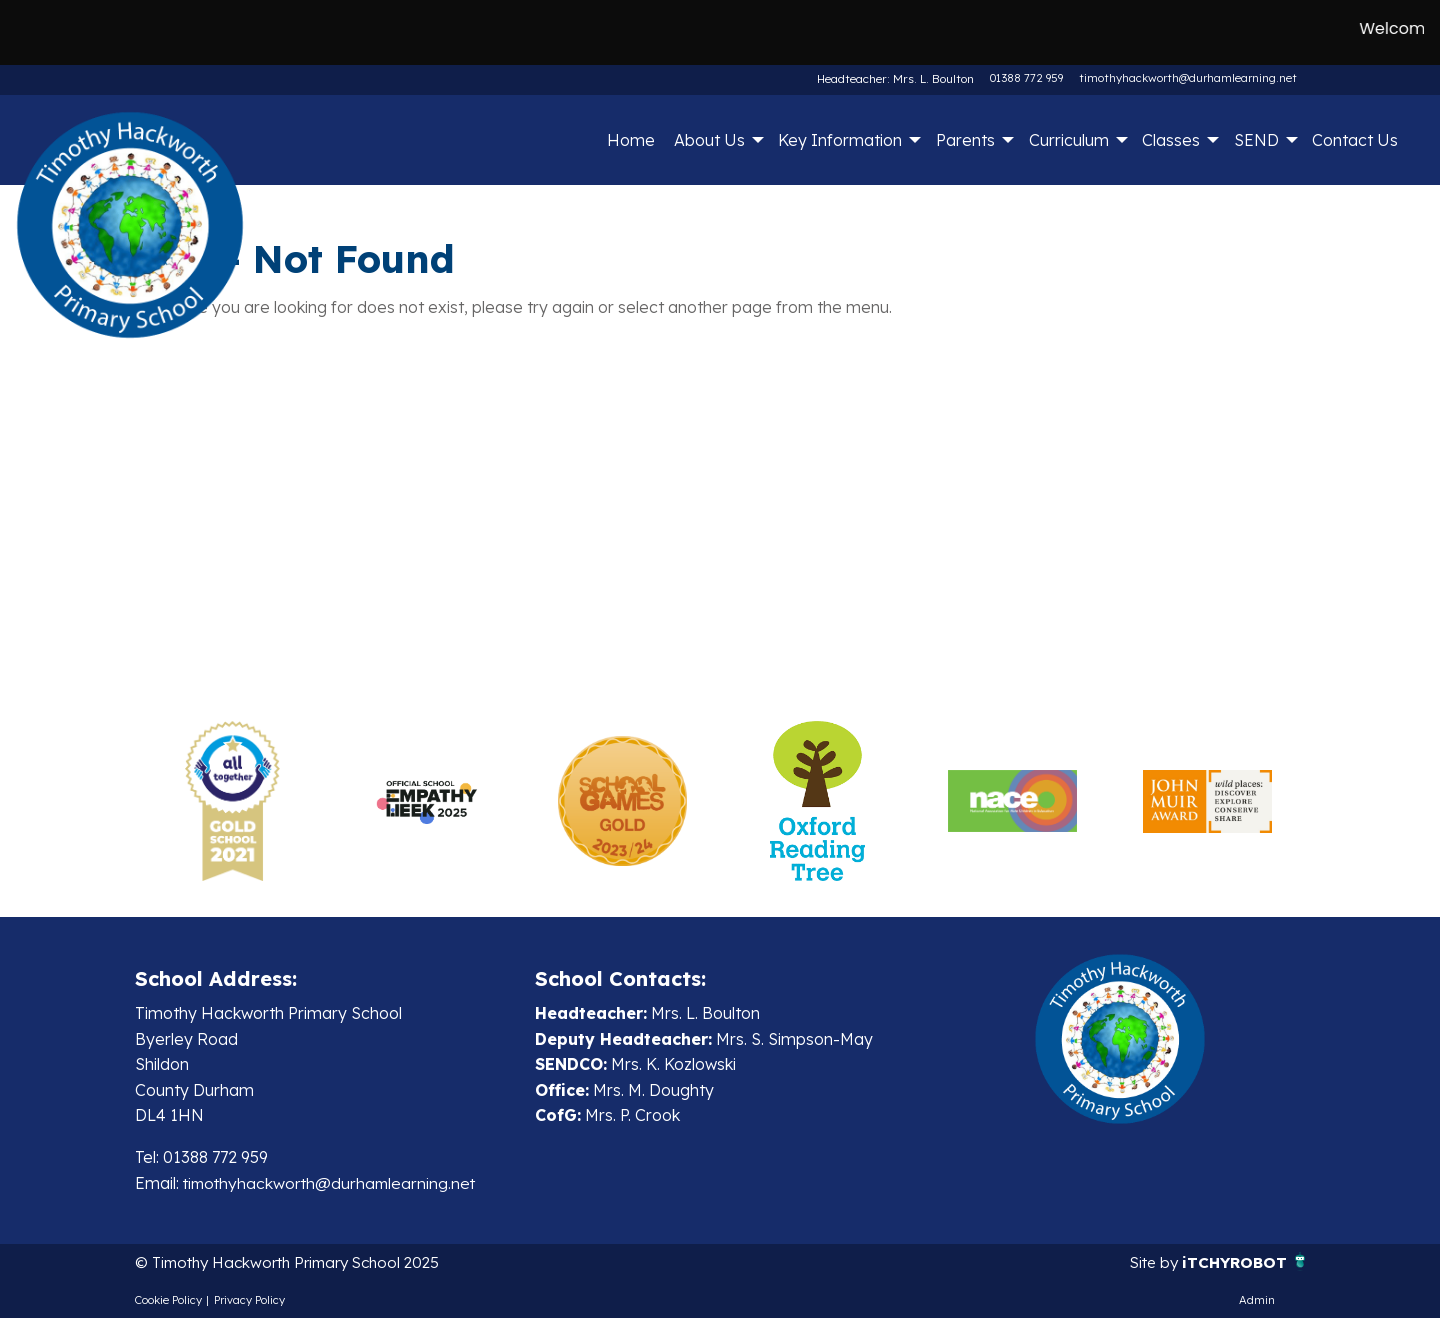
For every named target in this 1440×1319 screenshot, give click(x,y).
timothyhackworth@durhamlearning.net (1188, 78)
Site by (1150, 1263)
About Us (709, 140)
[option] (232, 801)
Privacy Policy (249, 1301)
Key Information (840, 140)
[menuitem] (630, 140)
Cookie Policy (168, 1301)
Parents (965, 140)
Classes (1171, 140)
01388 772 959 (1026, 78)
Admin (1257, 1301)
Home (631, 140)
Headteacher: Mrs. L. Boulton (897, 78)
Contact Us (1355, 140)
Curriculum (1069, 140)
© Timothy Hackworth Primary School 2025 (297, 1263)
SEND (1256, 140)
